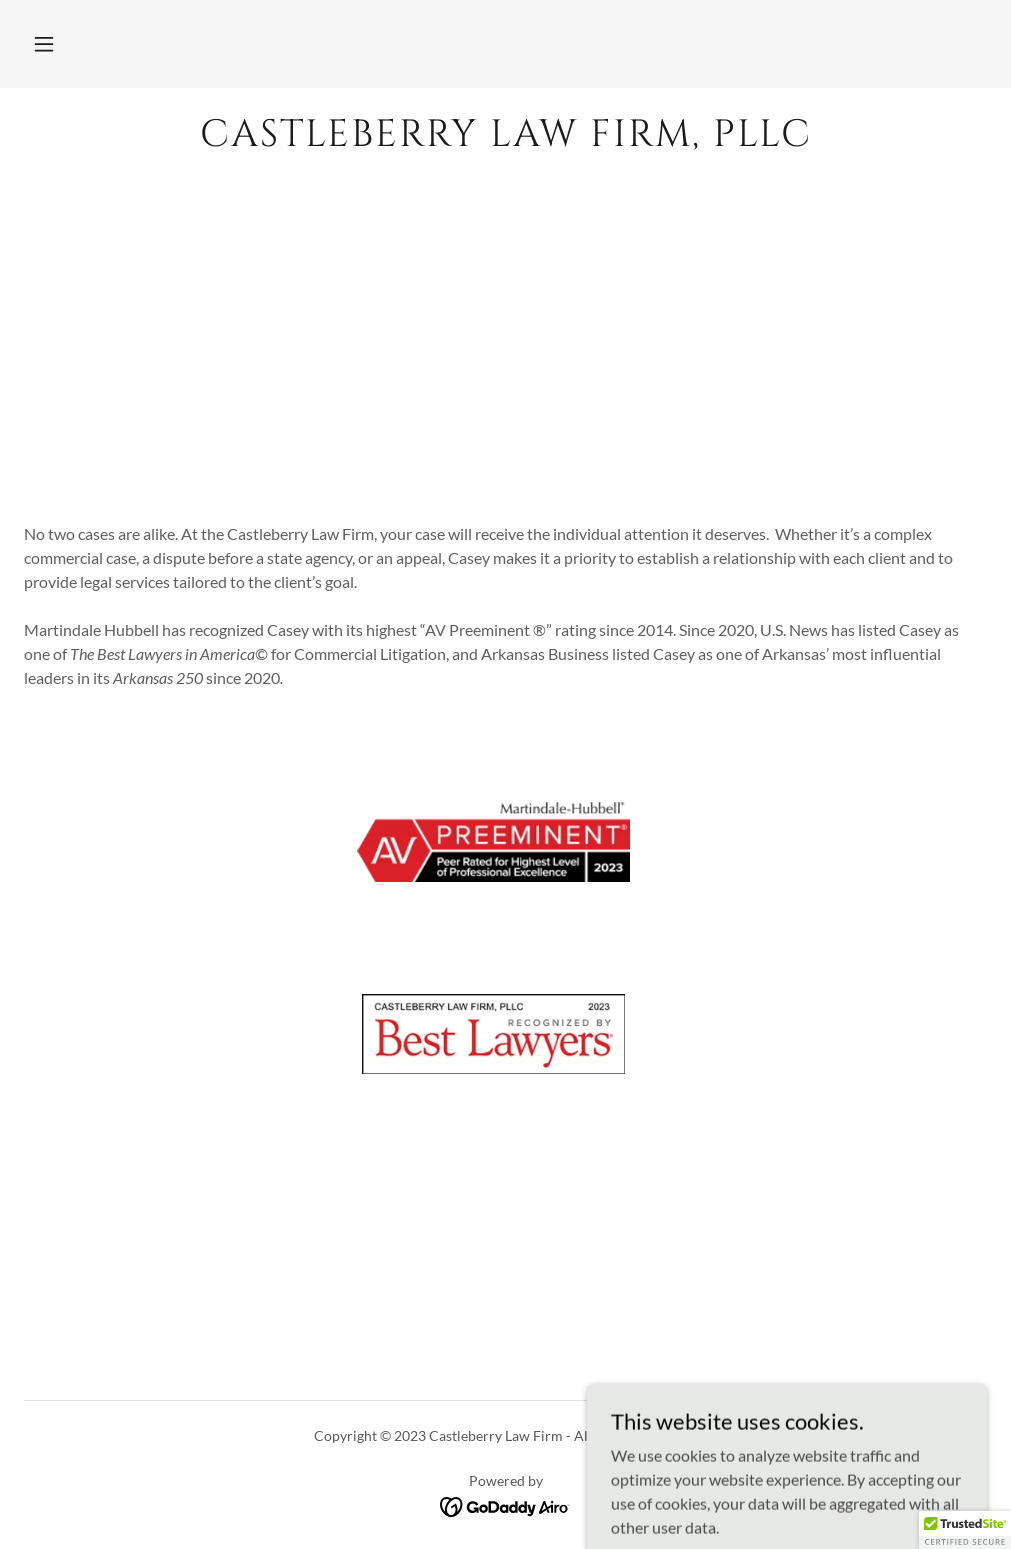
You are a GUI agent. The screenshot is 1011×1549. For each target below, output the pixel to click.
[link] (505, 139)
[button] (44, 44)
